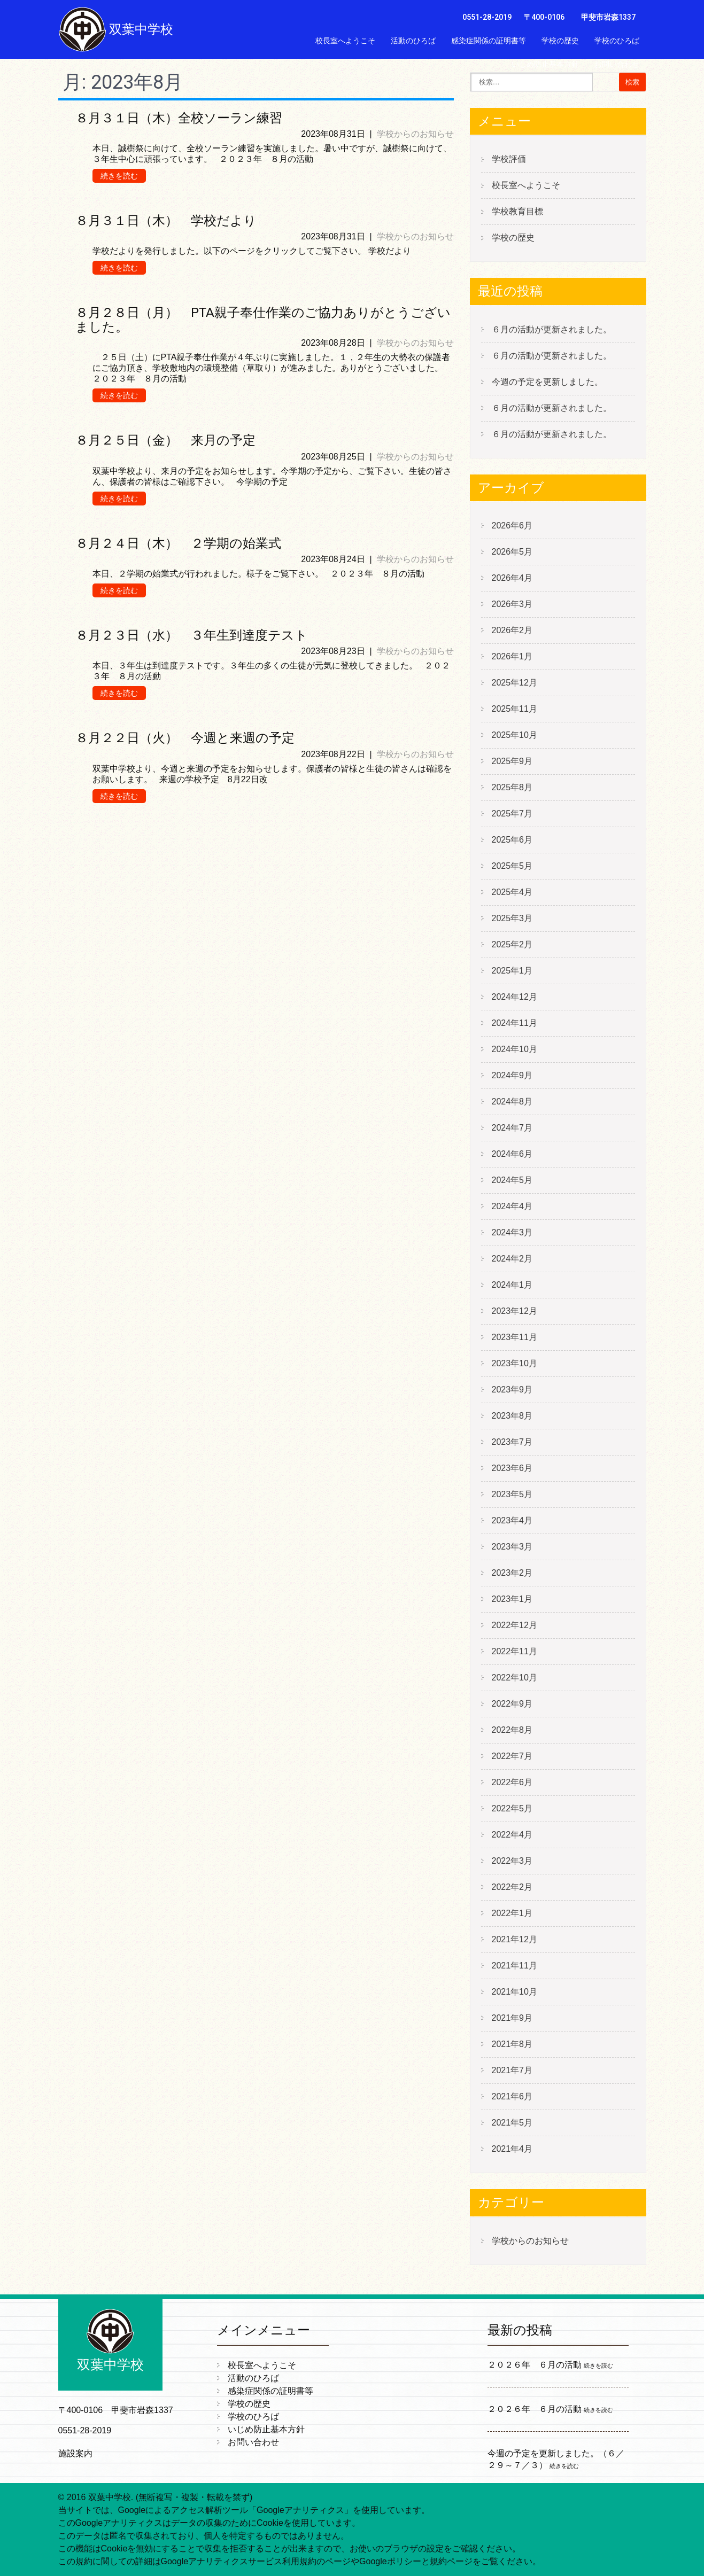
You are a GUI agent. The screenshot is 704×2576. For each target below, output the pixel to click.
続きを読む (119, 176)
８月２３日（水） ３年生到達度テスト (191, 635)
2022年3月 (512, 1860)
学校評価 (509, 159)
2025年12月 (514, 682)
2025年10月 (514, 735)
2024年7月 (512, 1127)
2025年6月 (512, 839)
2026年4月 (512, 577)
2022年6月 (512, 1782)
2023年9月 (512, 1389)
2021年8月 (512, 2044)
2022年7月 (512, 1756)
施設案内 (75, 2453)
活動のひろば (413, 40)
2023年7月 (512, 1441)
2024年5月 (512, 1180)
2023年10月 (514, 1363)
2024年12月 (514, 996)
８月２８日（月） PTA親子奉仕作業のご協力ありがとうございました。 (263, 319)
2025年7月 (512, 813)
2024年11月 (514, 1023)
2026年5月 (512, 551)
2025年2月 (512, 944)
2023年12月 (514, 1311)
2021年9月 (512, 2017)
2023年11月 (514, 1337)
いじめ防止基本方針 (545, 64)
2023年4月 (512, 1520)
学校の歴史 (560, 40)
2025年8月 (512, 787)
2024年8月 (512, 1101)
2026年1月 (512, 656)
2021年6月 (512, 2096)
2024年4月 (512, 1206)
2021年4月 (512, 2148)
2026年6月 (512, 525)
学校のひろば (616, 40)
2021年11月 (514, 1965)
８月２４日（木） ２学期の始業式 (178, 543)
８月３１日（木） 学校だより (166, 220)
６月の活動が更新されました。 (552, 329)
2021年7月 (512, 2070)
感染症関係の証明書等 (488, 40)
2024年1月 (512, 1284)
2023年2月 (512, 1572)
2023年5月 (512, 1494)
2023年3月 (512, 1546)
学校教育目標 (517, 211)
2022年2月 (512, 1887)
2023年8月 (512, 1415)
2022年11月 (514, 1651)
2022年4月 (512, 1834)
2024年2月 (512, 1258)
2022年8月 (512, 1729)
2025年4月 (512, 892)
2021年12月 (514, 1939)
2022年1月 (512, 1913)
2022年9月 (512, 1703)
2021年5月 (512, 2122)
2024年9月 (512, 1075)
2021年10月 (514, 1991)
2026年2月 (512, 630)
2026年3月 (512, 604)
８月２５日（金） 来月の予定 (165, 440)
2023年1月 (512, 1599)
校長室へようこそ (345, 40)
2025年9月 (512, 761)
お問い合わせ (616, 64)
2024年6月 (512, 1153)
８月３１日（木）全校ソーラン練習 (178, 118)
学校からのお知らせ (415, 133)
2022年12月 (514, 1625)
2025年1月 (512, 970)
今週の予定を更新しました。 (547, 381)
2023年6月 (512, 1468)
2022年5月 (512, 1808)
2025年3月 (512, 918)
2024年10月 (514, 1049)
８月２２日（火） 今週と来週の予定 (185, 737)
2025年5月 (512, 865)
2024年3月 (512, 1232)
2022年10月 (514, 1677)
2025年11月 (514, 708)
